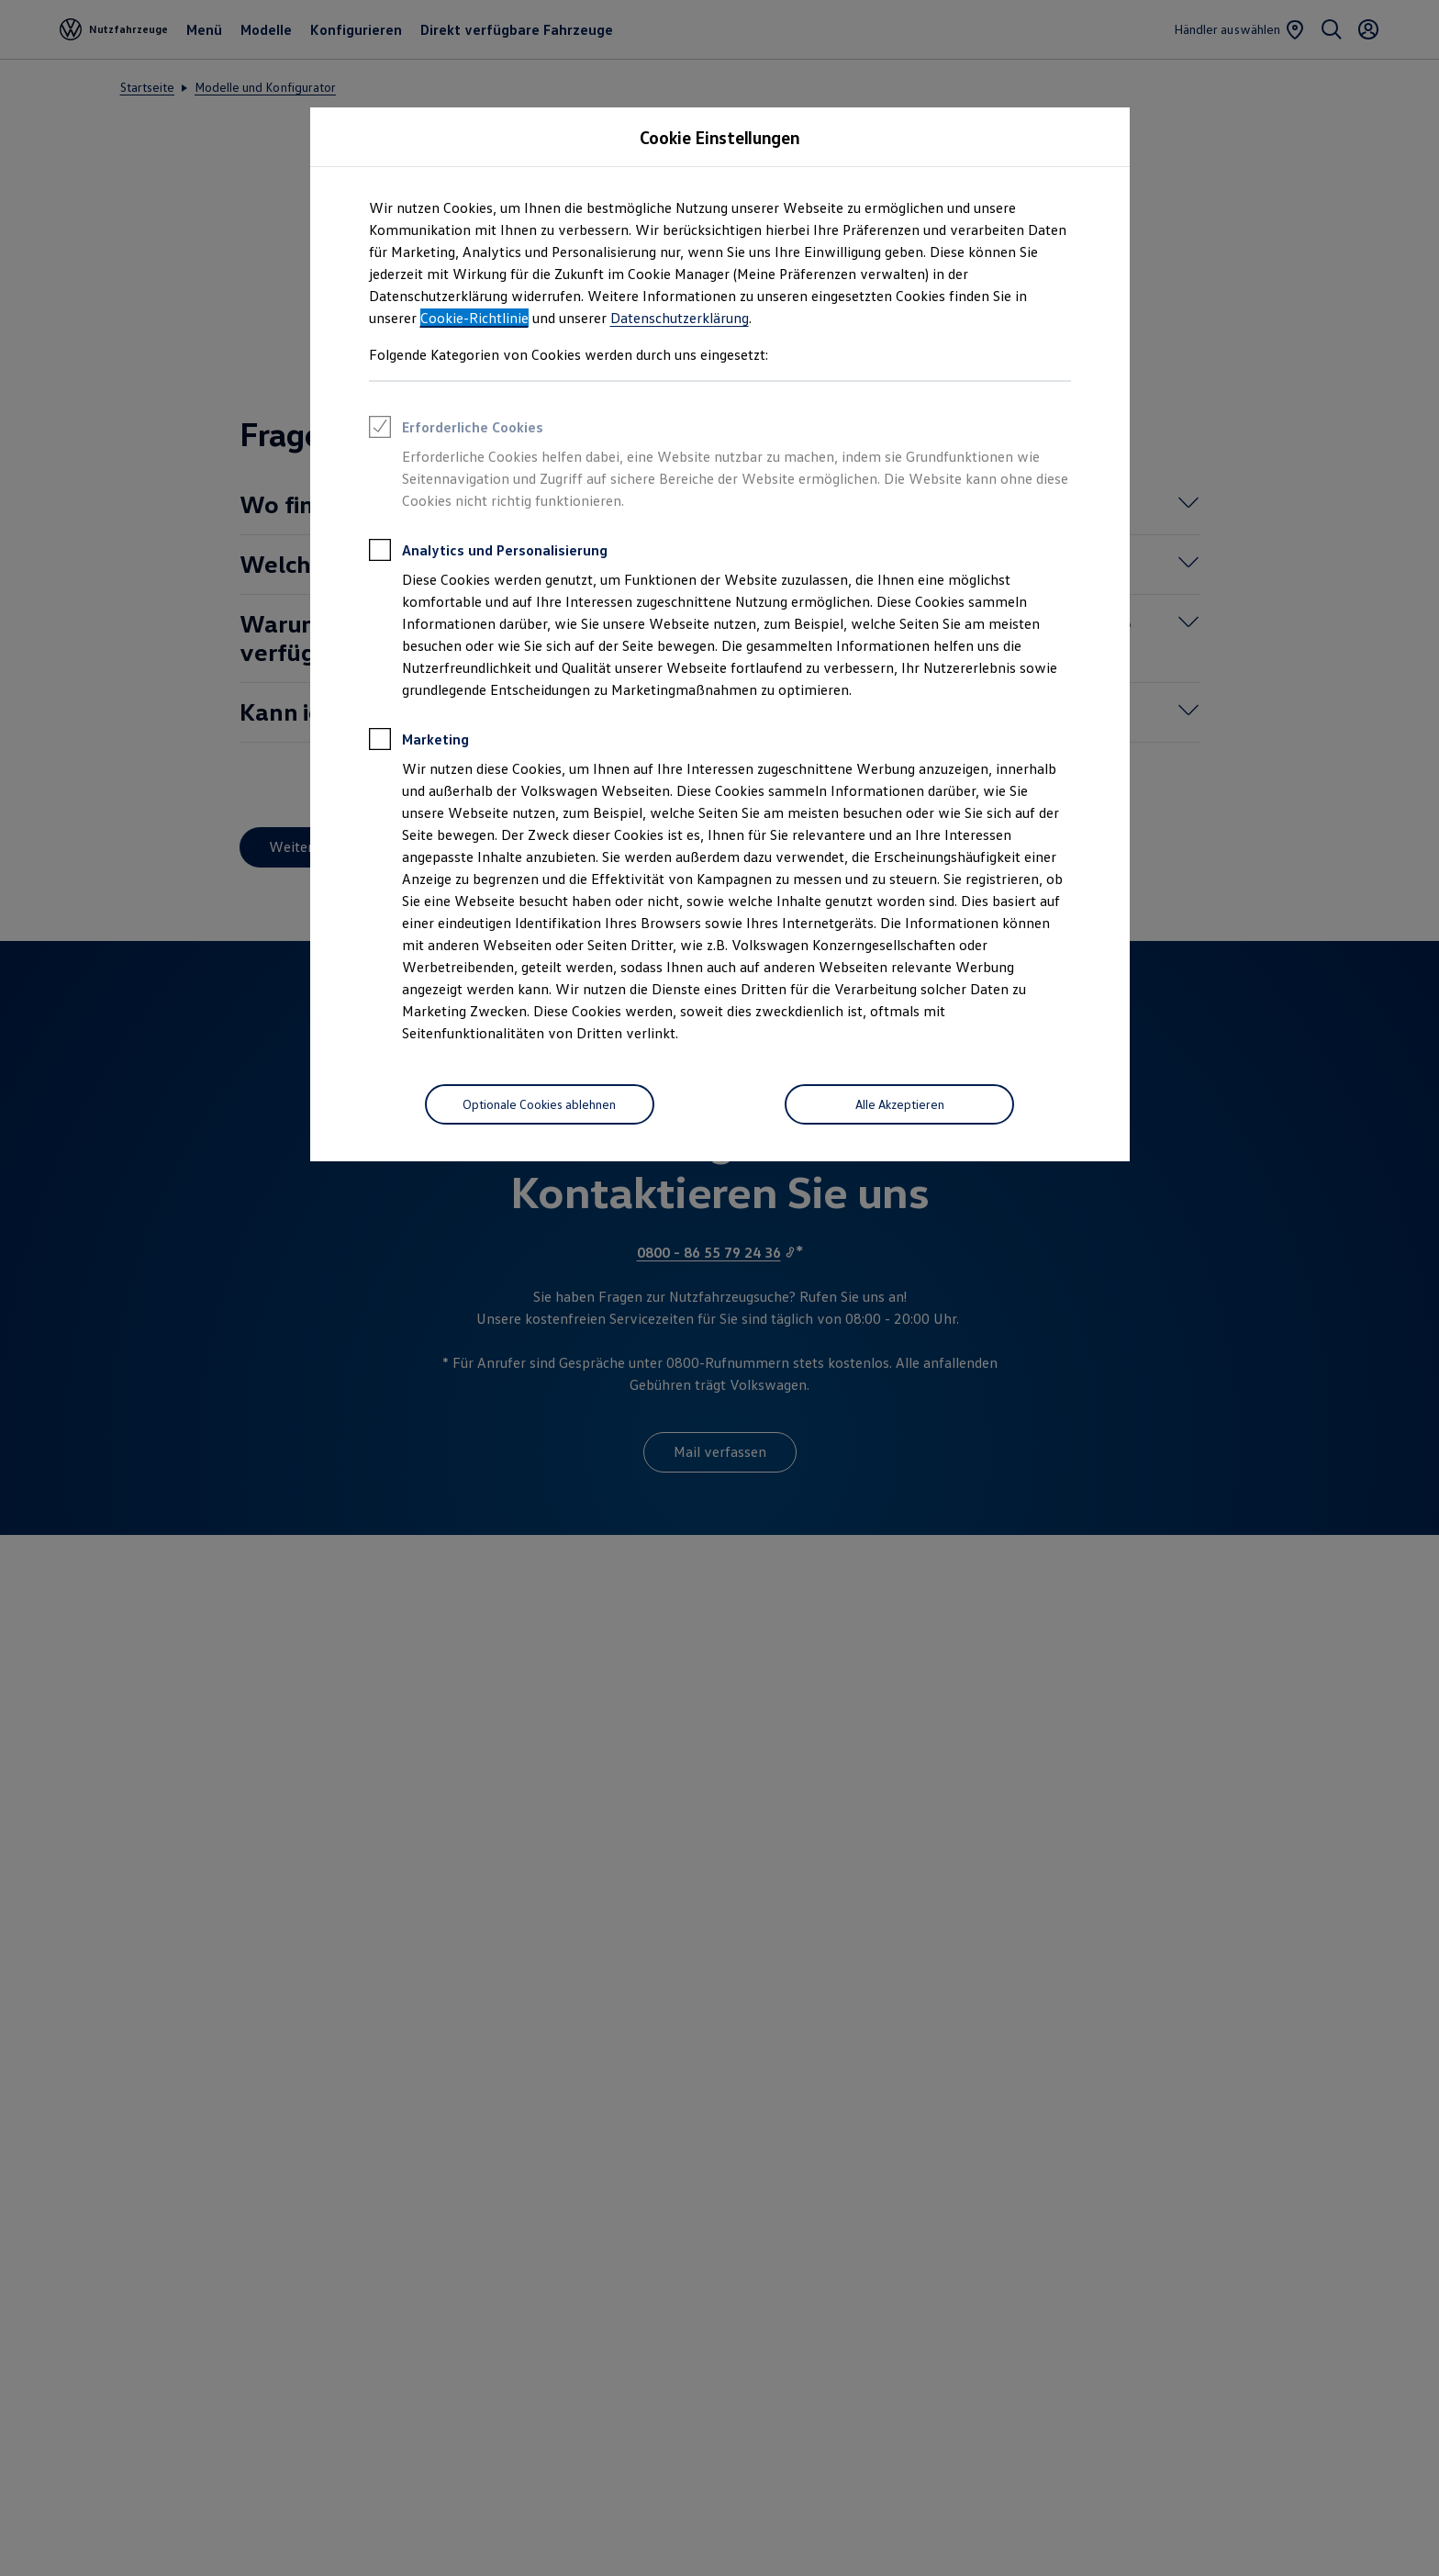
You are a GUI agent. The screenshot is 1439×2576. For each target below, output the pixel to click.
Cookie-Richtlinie (474, 317)
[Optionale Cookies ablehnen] (539, 1104)
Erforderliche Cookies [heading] (456, 429)
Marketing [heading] (419, 742)
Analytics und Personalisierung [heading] (488, 552)
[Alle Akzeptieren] (899, 1104)
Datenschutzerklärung (679, 317)
